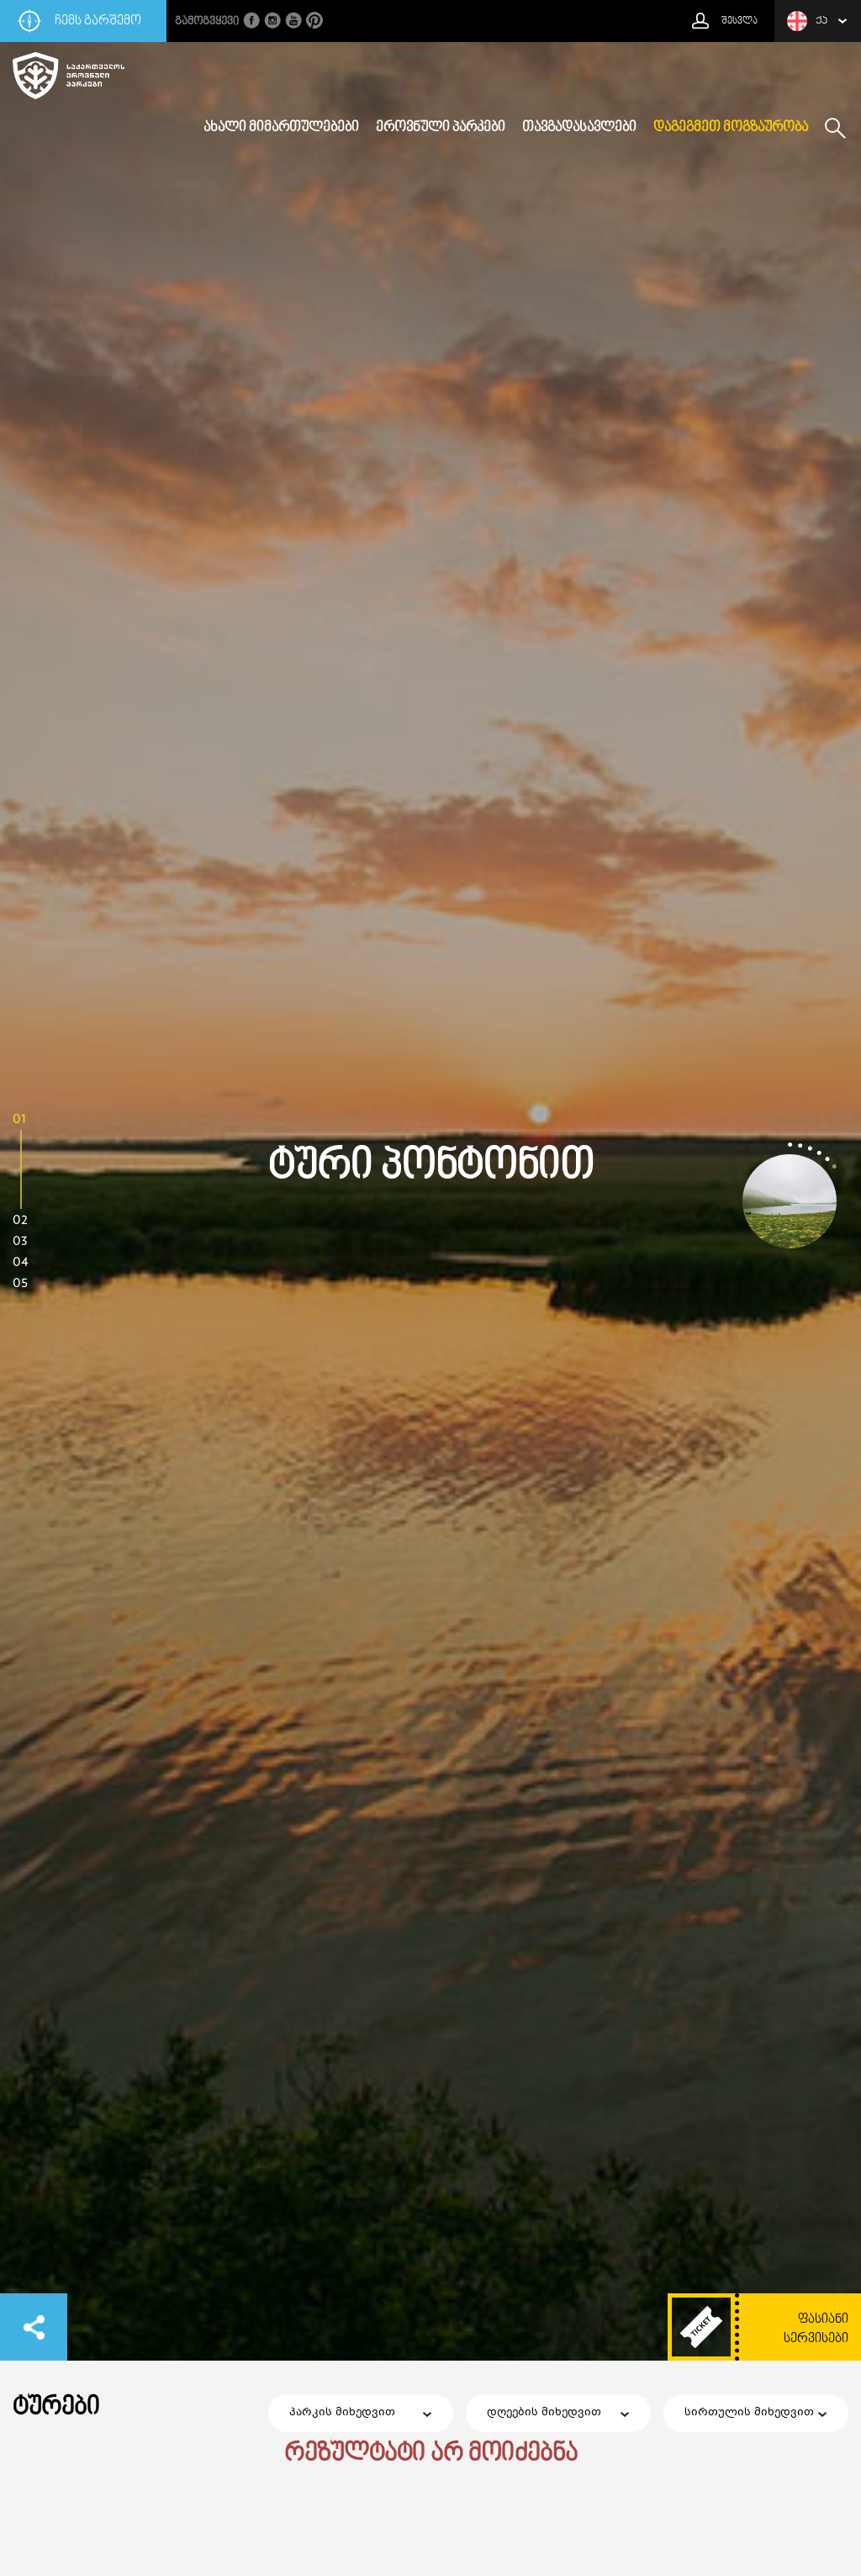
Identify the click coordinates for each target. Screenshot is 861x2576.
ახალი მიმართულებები (281, 127)
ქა (807, 21)
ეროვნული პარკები (440, 127)
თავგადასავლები (579, 127)
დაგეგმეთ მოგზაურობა (730, 127)
